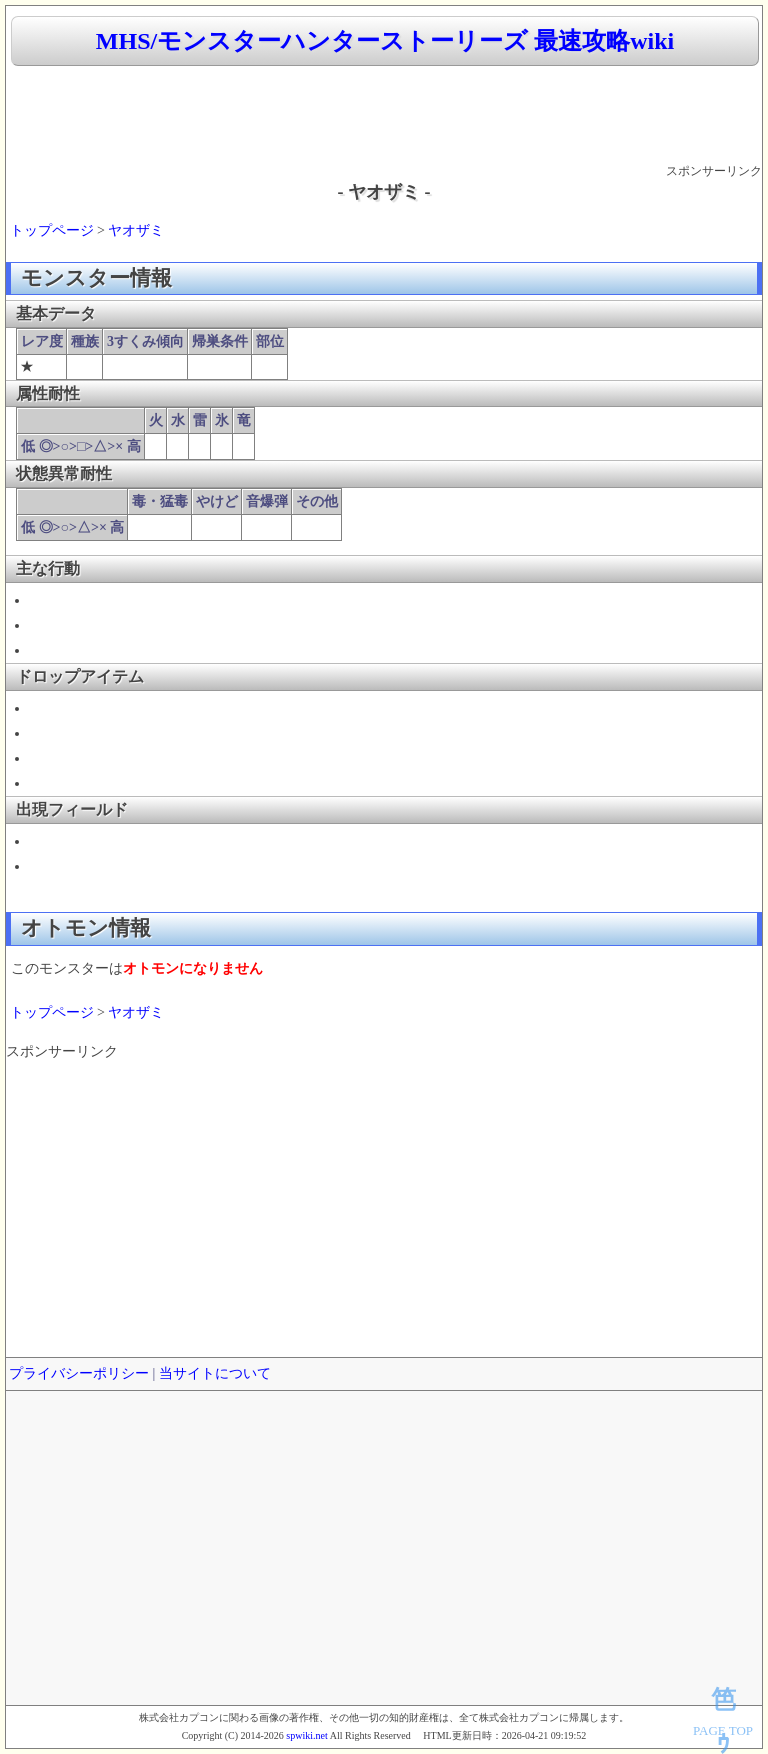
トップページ (52, 230)
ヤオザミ (136, 230)
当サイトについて (215, 1373)
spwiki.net (306, 1735)
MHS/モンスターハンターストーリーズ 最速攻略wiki (385, 41)
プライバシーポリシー (79, 1373)
